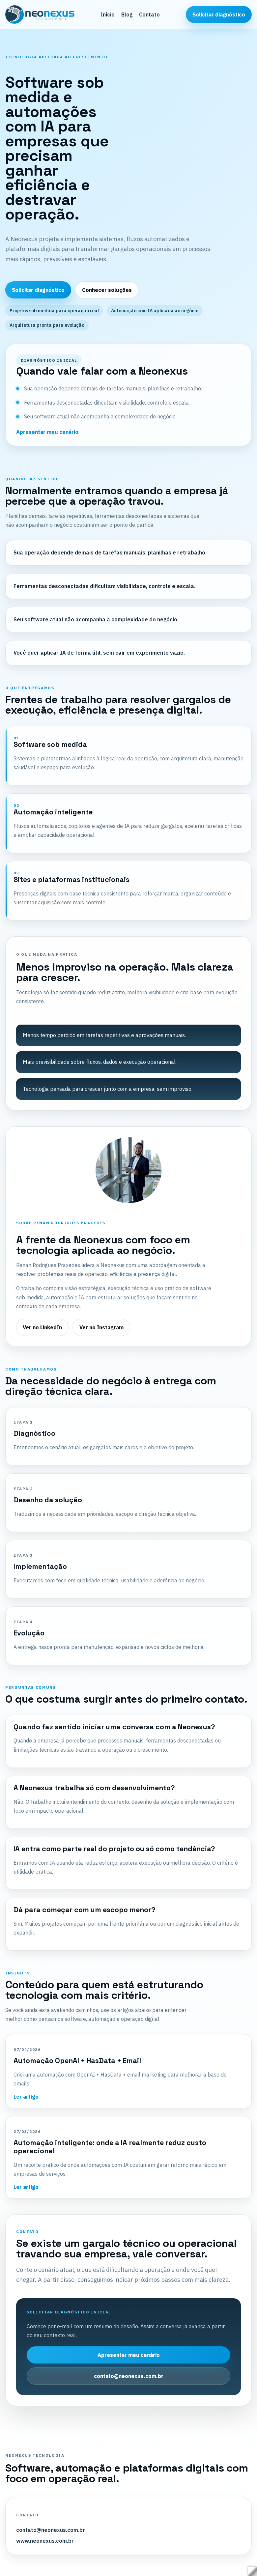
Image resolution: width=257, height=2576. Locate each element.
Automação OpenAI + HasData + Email (77, 2060)
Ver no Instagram (101, 1327)
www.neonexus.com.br (45, 2540)
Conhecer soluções (107, 290)
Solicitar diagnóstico (218, 14)
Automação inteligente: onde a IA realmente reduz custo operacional (110, 2146)
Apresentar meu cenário (47, 432)
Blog (126, 14)
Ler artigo (26, 2096)
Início (107, 14)
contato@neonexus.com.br (128, 2376)
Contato (149, 14)
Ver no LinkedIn (42, 1327)
